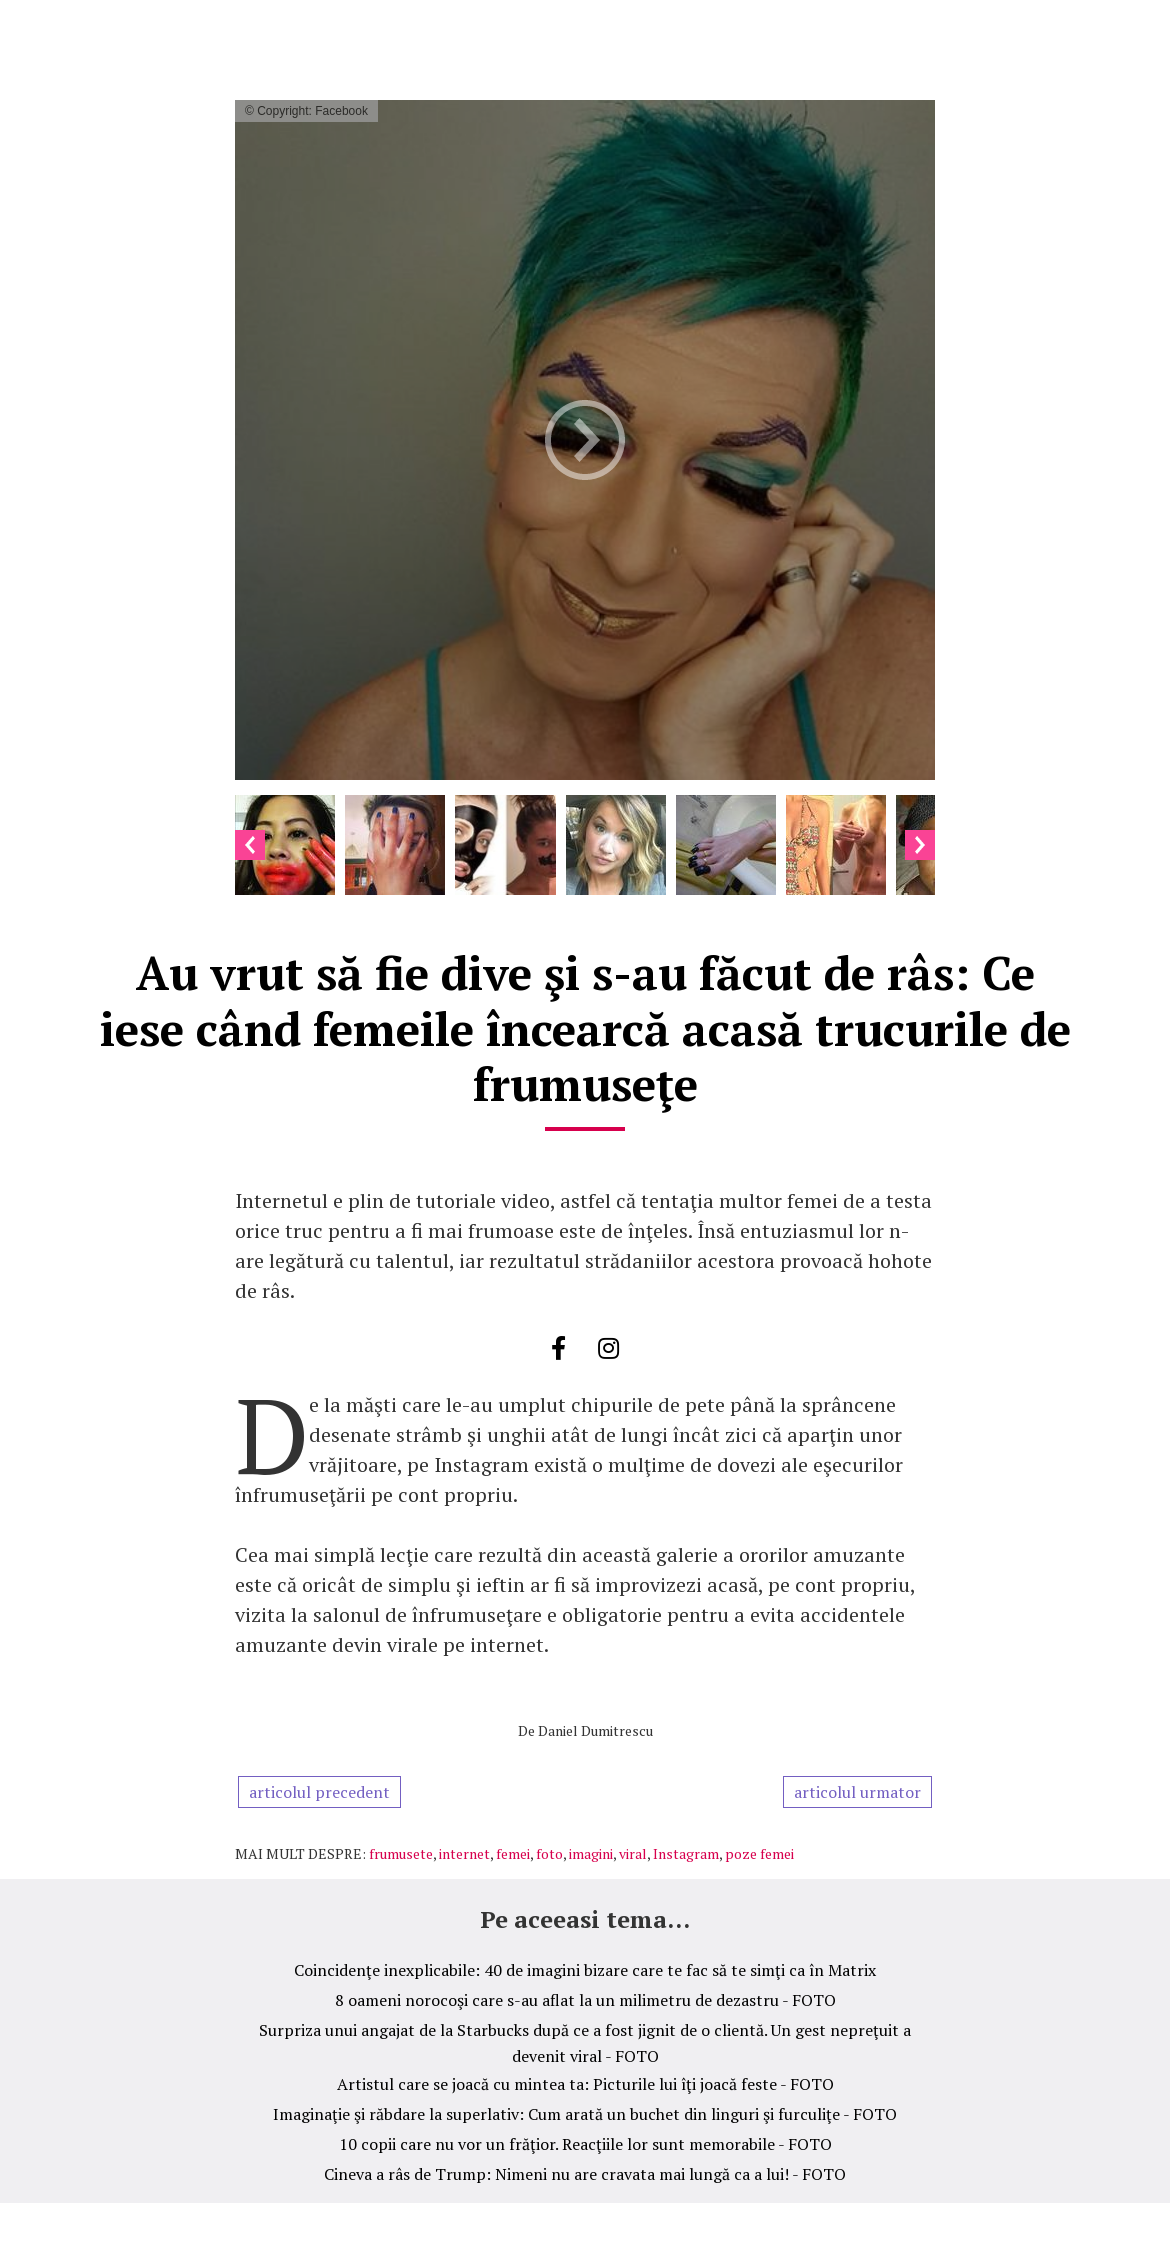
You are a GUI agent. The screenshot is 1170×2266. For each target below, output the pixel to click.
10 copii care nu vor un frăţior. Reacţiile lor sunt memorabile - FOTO (585, 2144)
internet (464, 1853)
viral (633, 1853)
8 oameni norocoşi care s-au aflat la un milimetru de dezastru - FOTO (585, 2000)
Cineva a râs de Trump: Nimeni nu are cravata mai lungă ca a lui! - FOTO (585, 2174)
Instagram (686, 1853)
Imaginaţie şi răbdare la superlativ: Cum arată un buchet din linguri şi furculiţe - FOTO (585, 2114)
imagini (591, 1853)
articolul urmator (857, 1792)
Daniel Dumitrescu (595, 1730)
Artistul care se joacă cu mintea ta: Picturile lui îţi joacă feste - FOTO (585, 2084)
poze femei (759, 1853)
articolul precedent (319, 1792)
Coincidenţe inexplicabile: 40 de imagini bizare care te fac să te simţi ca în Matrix (585, 1970)
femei (513, 1853)
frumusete (401, 1853)
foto (549, 1853)
